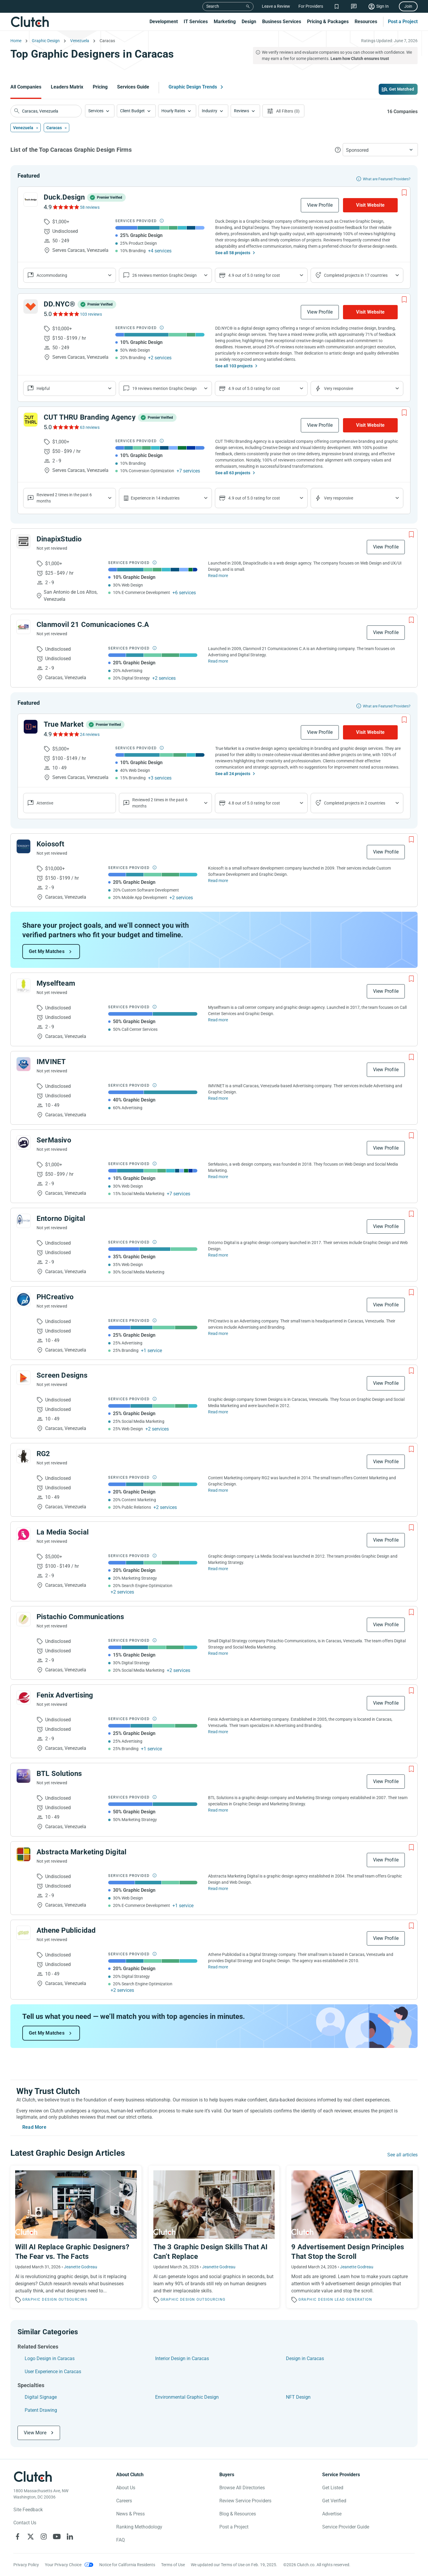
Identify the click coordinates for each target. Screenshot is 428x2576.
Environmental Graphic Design (187, 2397)
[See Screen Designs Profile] (23, 1378)
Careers (124, 2501)
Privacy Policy (26, 2564)
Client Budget (132, 110)
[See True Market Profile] (30, 727)
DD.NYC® (59, 304)
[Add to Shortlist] (404, 193)
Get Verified (334, 2501)
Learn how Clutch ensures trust (360, 58)
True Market (64, 724)
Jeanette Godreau (80, 2266)
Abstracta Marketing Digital (81, 1852)
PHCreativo (55, 1297)
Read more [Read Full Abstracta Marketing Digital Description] (218, 1888)
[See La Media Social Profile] (23, 1534)
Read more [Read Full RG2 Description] (218, 1490)
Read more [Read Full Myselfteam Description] (218, 1019)
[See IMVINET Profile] (23, 1064)
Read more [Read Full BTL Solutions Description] (218, 1810)
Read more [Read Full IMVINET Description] (218, 1098)
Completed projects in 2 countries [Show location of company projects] (354, 803)
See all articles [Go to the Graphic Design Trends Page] (402, 2155)
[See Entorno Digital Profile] (23, 1221)
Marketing (225, 21)
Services (95, 110)
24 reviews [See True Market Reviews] (90, 734)
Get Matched (401, 89)
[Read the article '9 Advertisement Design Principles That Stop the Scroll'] (352, 2237)
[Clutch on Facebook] (17, 2536)
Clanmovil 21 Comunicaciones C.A (93, 624)
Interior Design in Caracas (182, 2358)
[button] (99, 111)
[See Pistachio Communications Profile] (23, 1619)
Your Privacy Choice (63, 2564)
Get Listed (332, 2487)
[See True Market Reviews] (65, 734)
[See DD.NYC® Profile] (30, 306)
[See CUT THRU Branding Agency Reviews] (65, 427)
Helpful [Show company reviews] (43, 388)
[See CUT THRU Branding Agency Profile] (30, 420)
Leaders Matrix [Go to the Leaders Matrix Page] (67, 87)
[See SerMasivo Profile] (23, 1142)
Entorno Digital (61, 1218)
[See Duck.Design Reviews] (65, 207)
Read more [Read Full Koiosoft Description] (218, 880)
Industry (209, 110)
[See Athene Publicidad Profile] (23, 1933)
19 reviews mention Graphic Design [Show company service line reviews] (164, 388)
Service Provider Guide (345, 2527)
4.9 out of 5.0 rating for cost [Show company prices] (254, 275)
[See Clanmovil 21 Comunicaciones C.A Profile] (23, 627)
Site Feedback (28, 2509)
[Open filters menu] (283, 111)
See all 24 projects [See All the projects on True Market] (232, 773)
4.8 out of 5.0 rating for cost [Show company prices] (254, 803)
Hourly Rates (173, 110)
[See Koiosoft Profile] (23, 846)
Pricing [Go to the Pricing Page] (100, 87)
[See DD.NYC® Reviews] (65, 314)
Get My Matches (46, 951)
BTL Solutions (59, 1773)
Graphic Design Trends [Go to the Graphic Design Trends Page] (193, 87)
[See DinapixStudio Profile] (23, 541)
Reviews (241, 110)
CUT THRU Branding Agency (90, 417)
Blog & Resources (237, 2514)
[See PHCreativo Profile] (23, 1299)
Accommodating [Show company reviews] (52, 275)
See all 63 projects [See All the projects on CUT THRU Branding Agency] (232, 472)
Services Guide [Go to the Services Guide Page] (133, 87)
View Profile (320, 205)
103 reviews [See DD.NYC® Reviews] (91, 314)
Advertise (332, 2514)
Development (164, 21)
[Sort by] (380, 149)
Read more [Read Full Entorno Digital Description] (218, 1255)
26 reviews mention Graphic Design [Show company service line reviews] (164, 275)
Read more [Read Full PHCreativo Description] (218, 1333)
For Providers (310, 6)
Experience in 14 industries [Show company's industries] (155, 498)
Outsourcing (73, 2299)
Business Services (281, 21)
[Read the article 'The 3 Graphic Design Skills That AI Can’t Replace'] (214, 2237)
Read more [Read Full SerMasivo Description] (218, 1176)
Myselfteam (56, 983)
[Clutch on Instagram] (44, 2536)
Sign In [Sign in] (382, 6)
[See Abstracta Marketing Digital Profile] (23, 1854)
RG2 (43, 1454)
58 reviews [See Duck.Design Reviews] (90, 207)
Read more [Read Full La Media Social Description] (218, 1568)
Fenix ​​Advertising (65, 1695)
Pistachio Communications (80, 1617)
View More (35, 2433)
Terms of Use (173, 2564)
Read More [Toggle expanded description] (34, 2127)
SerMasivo (54, 1140)
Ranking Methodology (139, 2527)
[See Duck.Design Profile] (30, 199)
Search (212, 6)
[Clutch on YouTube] (57, 2536)
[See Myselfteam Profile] (23, 986)
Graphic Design (39, 2299)
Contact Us (24, 2523)
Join (408, 6)
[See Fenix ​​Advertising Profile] (23, 1697)
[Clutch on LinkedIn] (70, 2536)
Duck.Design (64, 197)
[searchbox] (46, 111)
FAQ (120, 2540)
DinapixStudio (59, 539)
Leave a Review (276, 6)
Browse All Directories (242, 2487)
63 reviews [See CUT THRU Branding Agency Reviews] (90, 427)
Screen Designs (62, 1375)
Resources (366, 21)
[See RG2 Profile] (23, 1456)
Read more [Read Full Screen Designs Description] (218, 1411)
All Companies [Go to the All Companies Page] (25, 87)
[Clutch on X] (30, 2536)
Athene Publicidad (66, 1930)
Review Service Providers (245, 2501)
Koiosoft (50, 844)
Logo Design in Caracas (50, 2358)
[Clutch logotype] (32, 2476)
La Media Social (63, 1532)
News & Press (130, 2514)
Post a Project (403, 21)
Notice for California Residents (127, 2564)
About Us (125, 2487)
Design (249, 21)
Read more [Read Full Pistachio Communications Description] (218, 1653)
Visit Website (370, 205)
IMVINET (51, 1062)
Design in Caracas (305, 2358)
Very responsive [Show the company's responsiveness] (338, 388)
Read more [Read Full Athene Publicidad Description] (218, 1967)
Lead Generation (353, 2299)
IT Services (196, 21)
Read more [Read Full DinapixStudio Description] (218, 575)
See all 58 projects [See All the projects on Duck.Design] (232, 252)
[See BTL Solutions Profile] (23, 1776)
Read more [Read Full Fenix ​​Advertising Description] (218, 1731)
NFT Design (298, 2397)
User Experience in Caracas (53, 2371)
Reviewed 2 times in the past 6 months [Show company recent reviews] (64, 497)
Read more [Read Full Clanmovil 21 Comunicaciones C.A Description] (218, 661)
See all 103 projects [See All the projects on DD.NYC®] (234, 366)
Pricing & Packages (328, 21)
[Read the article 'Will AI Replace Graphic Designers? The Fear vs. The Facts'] (75, 2237)
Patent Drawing (41, 2410)
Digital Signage (41, 2397)
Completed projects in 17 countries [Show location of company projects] (356, 275)
